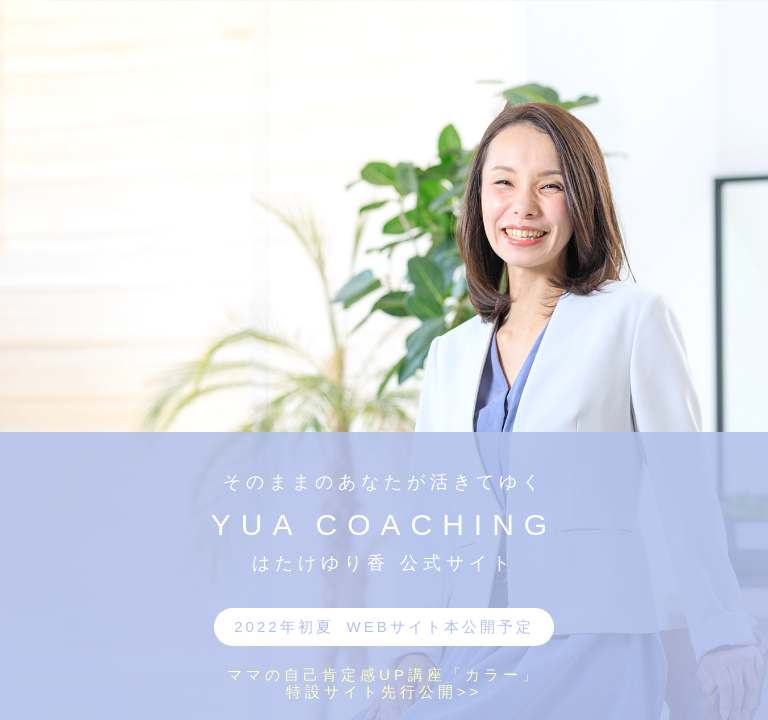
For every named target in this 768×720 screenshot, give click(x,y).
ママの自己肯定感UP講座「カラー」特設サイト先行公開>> (384, 683)
